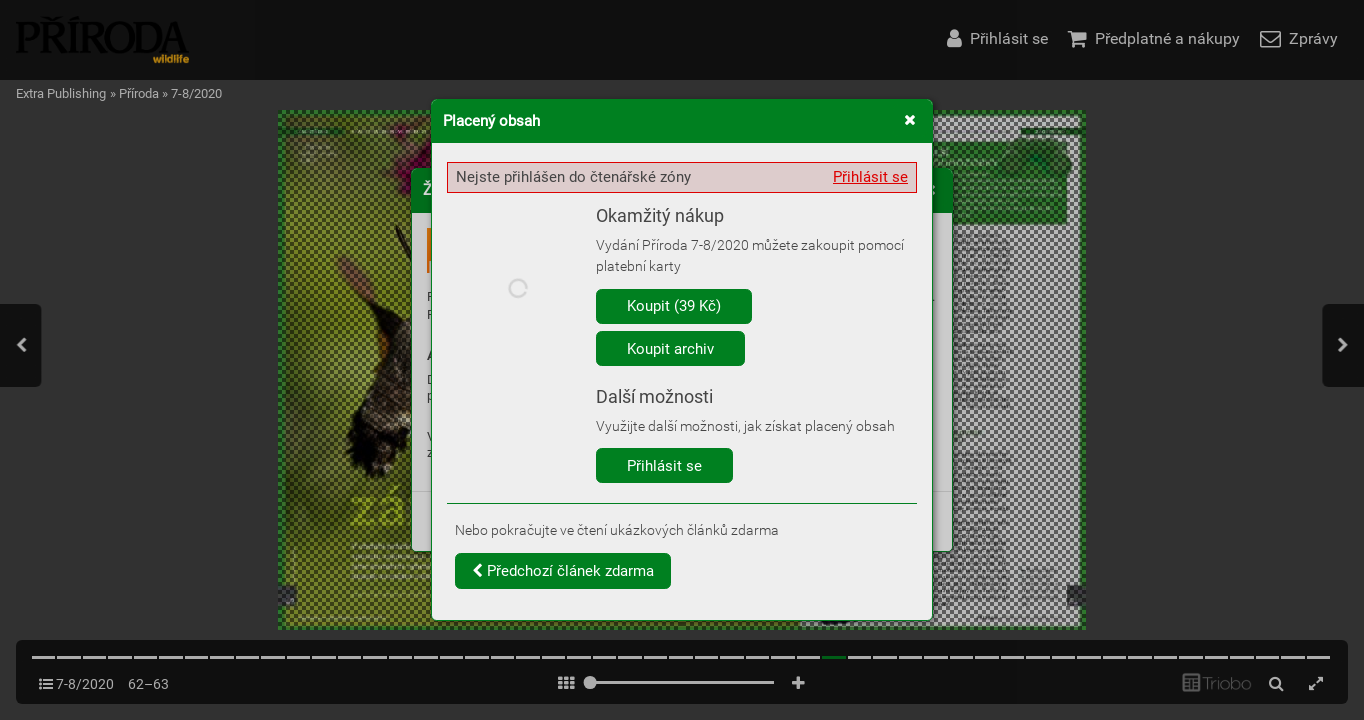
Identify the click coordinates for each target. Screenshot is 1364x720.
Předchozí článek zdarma (563, 571)
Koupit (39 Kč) (674, 306)
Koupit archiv (670, 349)
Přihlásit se (870, 177)
